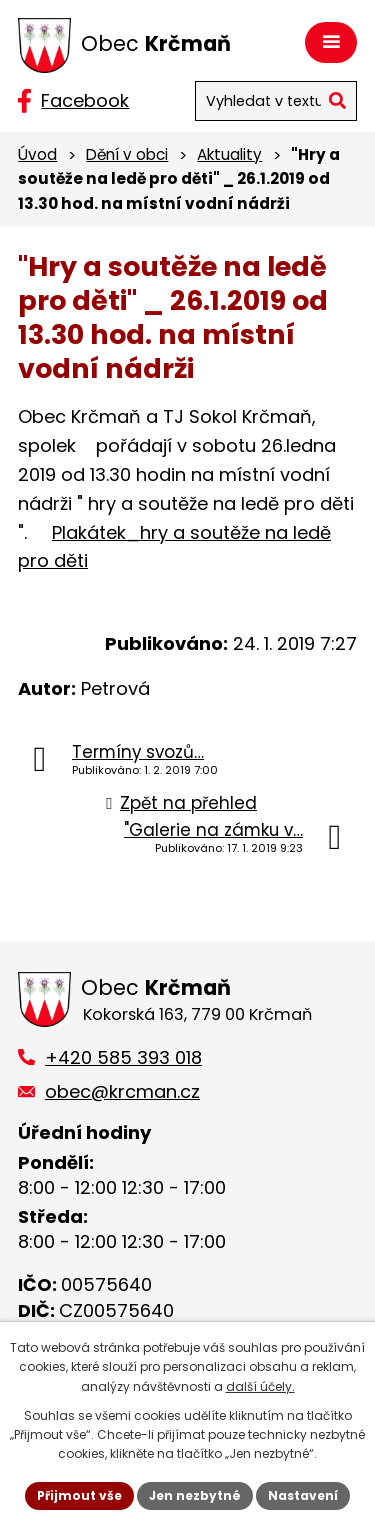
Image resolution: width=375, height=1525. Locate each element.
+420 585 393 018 (123, 1057)
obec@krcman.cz (122, 1091)
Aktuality (229, 154)
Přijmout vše (79, 1495)
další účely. (260, 1386)
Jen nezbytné (195, 1495)
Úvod (37, 154)
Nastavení (303, 1495)
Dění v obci (127, 154)
